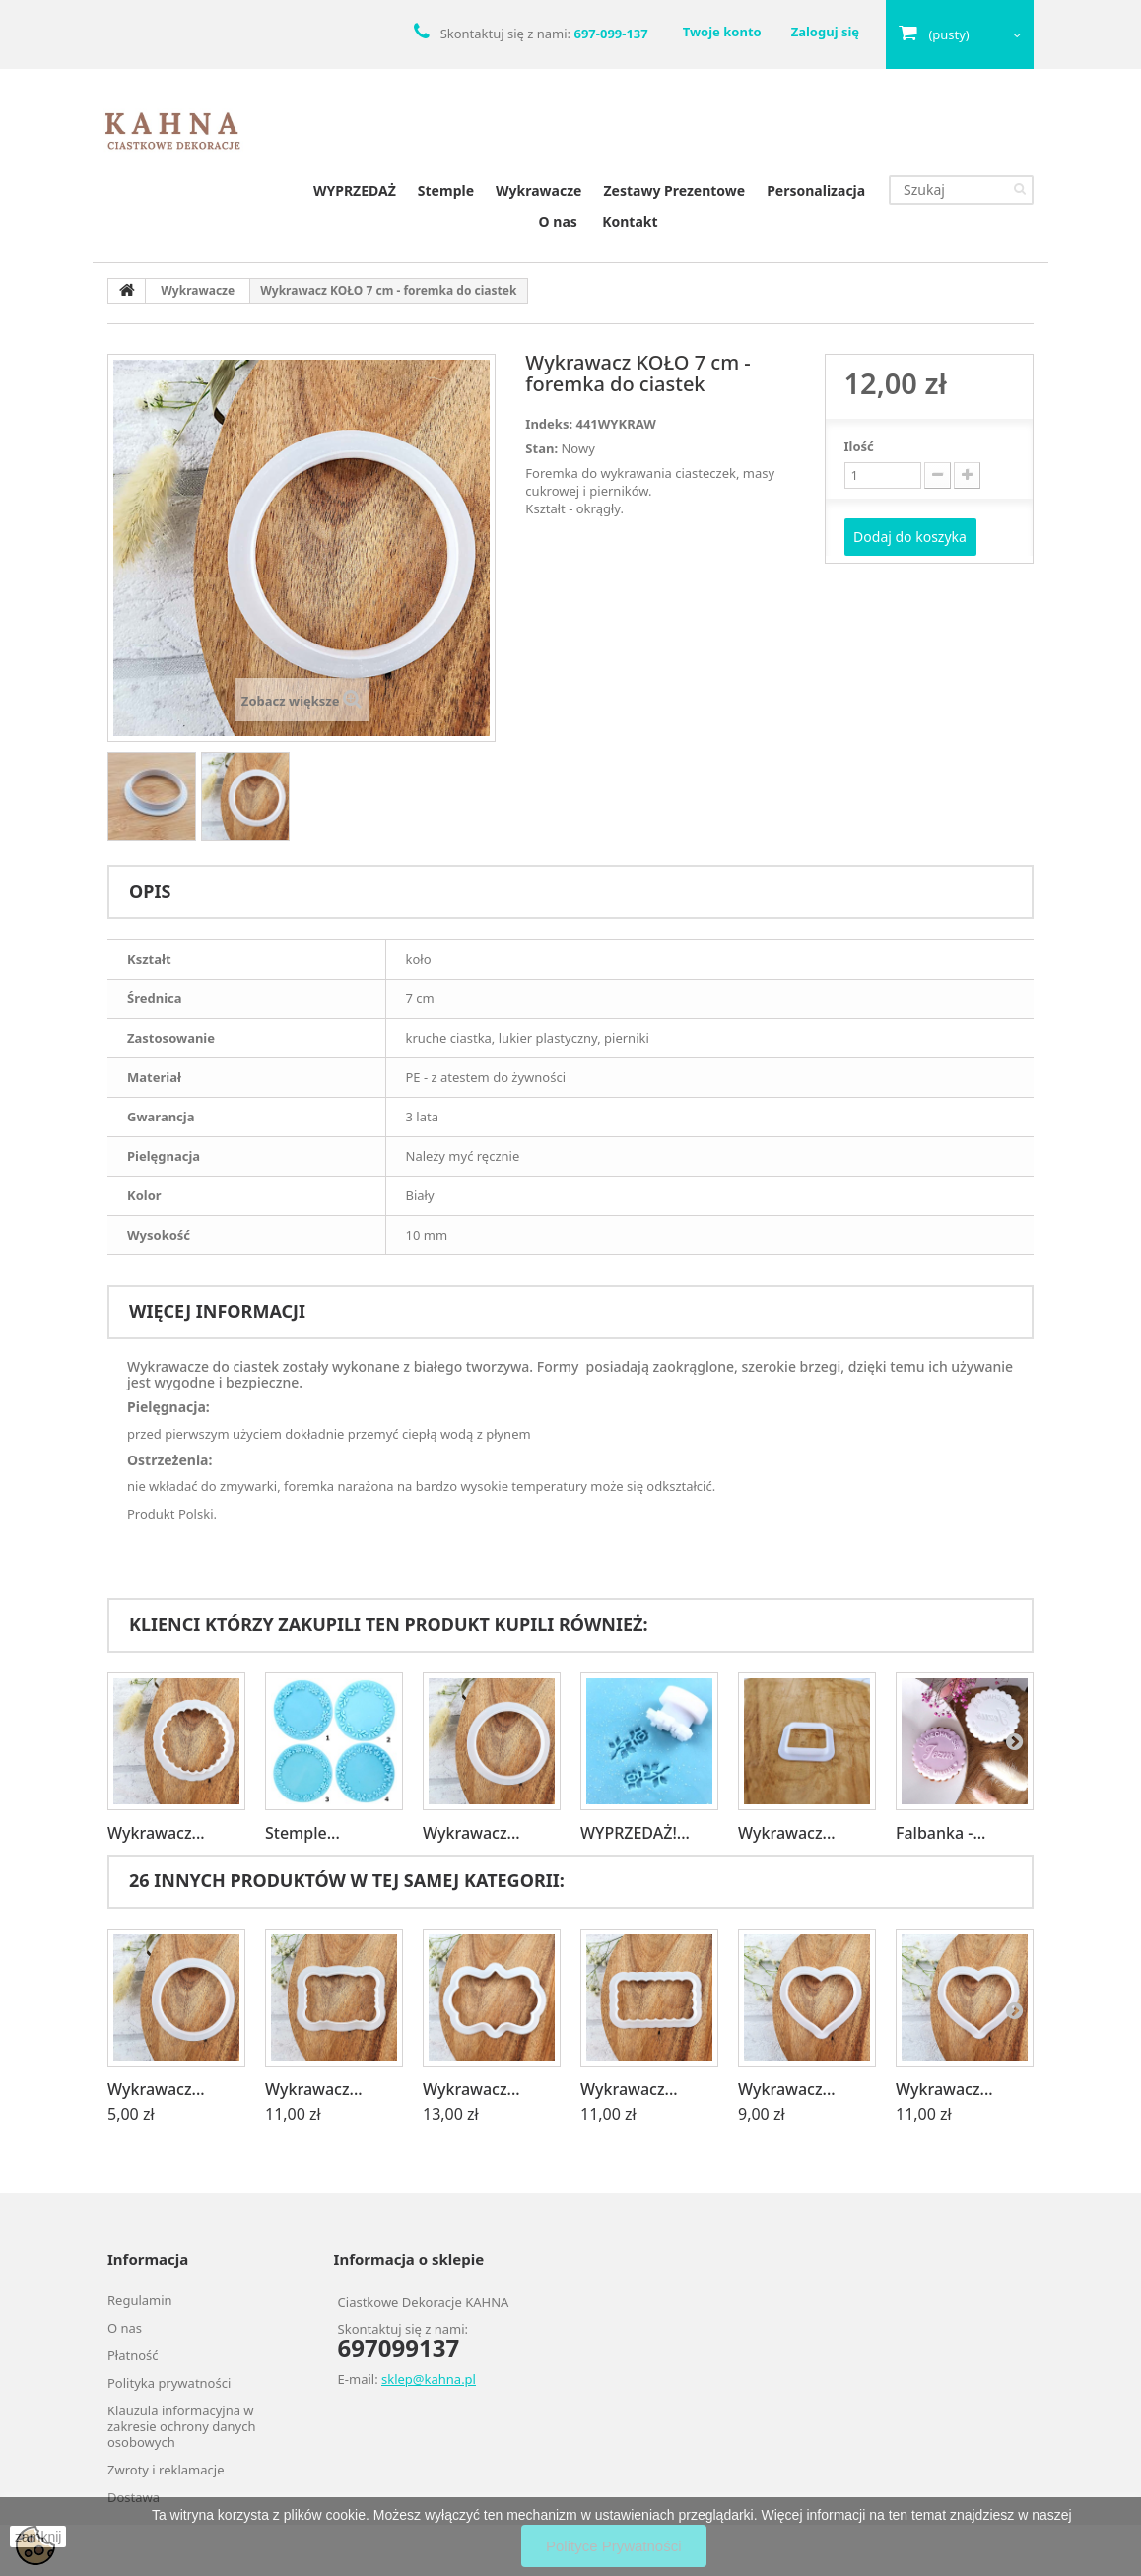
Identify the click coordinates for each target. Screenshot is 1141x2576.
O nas (558, 221)
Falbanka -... (940, 1833)
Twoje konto (722, 31)
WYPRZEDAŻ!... (635, 1833)
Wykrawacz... (156, 1833)
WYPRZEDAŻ (354, 190)
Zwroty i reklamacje (165, 2469)
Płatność (133, 2355)
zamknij (38, 2536)
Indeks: (548, 424)
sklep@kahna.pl (428, 2379)
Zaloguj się (825, 31)
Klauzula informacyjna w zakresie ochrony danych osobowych (181, 2426)
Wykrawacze (538, 190)
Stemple (446, 190)
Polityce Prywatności (614, 2546)
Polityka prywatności (169, 2383)
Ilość (859, 446)
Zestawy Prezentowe (674, 190)
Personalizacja (816, 190)
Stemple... (302, 1833)
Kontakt (629, 221)
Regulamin (139, 2300)
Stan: (541, 448)
